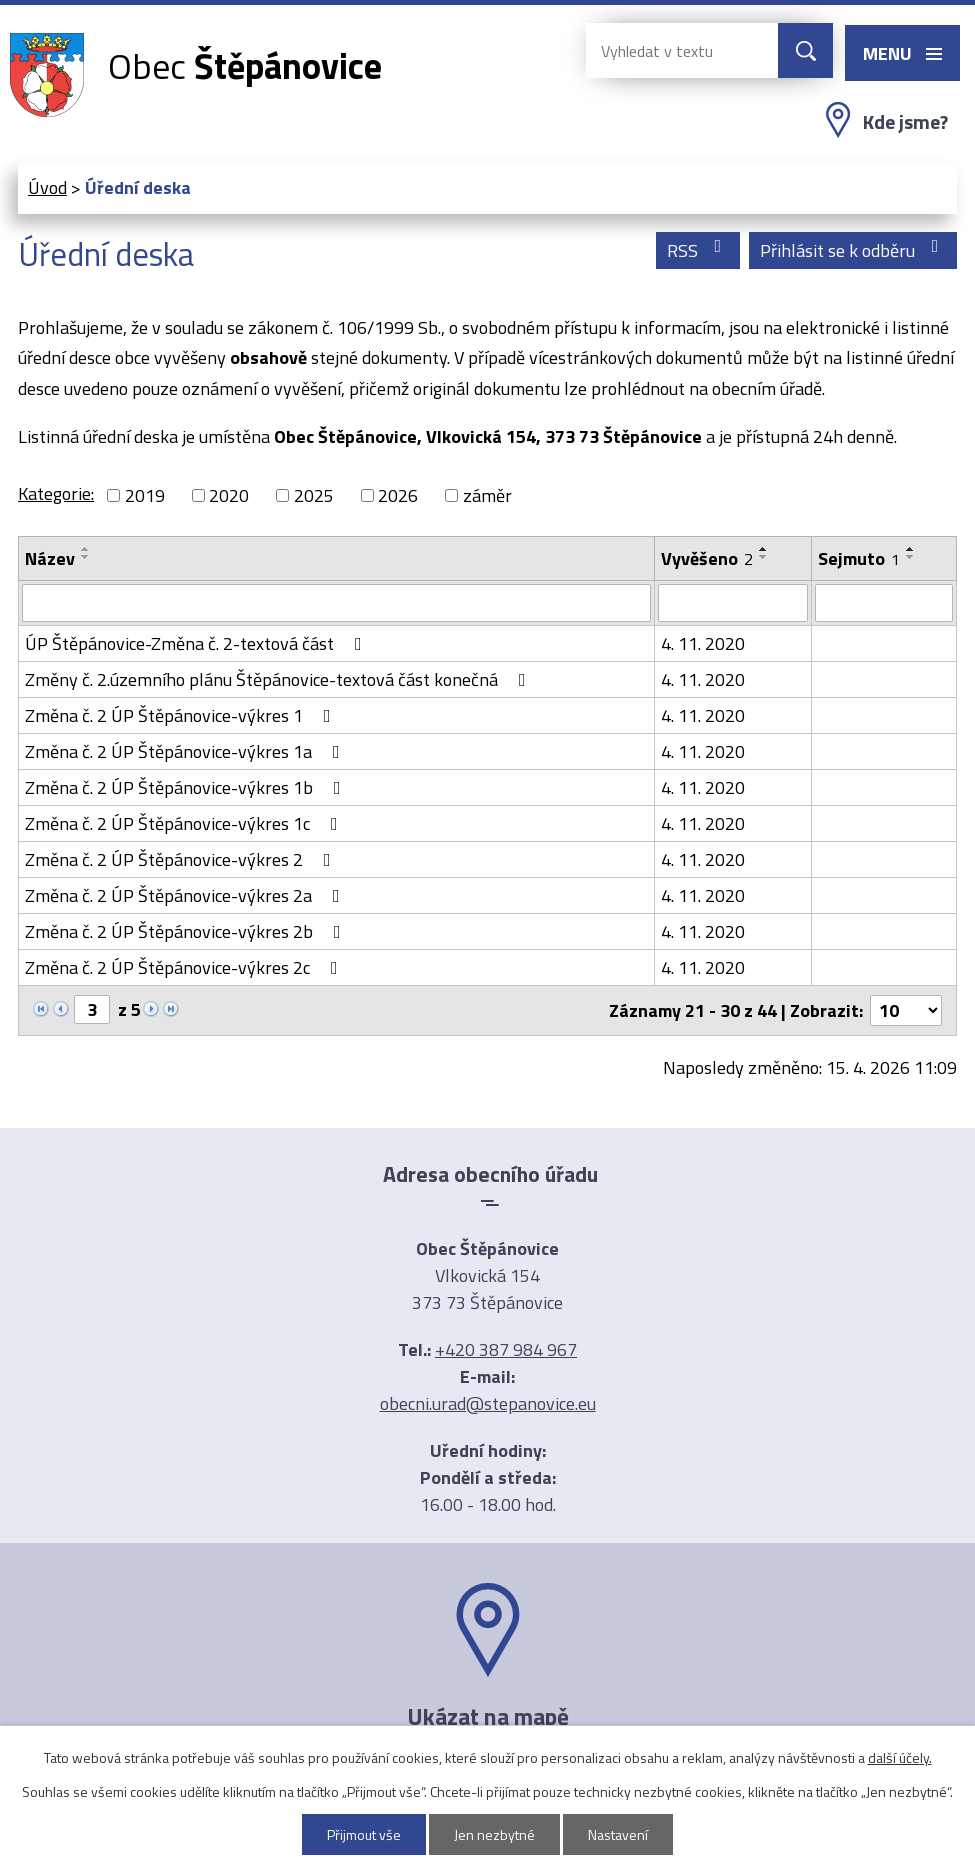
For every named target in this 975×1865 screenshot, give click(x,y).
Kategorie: (56, 493)
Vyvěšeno (707, 558)
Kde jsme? (905, 122)
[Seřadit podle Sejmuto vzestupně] (911, 549)
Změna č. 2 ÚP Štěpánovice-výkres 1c (185, 823)
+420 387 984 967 (506, 1349)
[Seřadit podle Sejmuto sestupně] (911, 557)
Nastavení (618, 1834)
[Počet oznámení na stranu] (906, 1010)
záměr (487, 495)
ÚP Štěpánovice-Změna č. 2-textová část (197, 643)
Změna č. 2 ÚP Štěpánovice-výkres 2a (186, 895)
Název (50, 558)
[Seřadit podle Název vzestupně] (86, 549)
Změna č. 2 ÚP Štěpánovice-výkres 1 (182, 715)
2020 (229, 495)
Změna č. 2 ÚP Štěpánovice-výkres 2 (182, 859)
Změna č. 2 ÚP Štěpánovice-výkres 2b (187, 931)
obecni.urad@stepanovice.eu (488, 1403)
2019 (145, 495)
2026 (398, 495)
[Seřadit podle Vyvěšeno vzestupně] (764, 549)
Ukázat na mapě (488, 1716)
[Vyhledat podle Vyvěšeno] (733, 603)
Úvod (47, 187)
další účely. (900, 1757)
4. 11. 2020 (703, 643)
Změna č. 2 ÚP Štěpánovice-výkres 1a (186, 751)
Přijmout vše (364, 1834)
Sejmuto (859, 558)
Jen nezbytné (494, 1834)
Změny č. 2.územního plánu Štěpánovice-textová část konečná (279, 679)
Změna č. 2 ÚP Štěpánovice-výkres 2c (185, 967)
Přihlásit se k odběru (853, 250)
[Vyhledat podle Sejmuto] (884, 603)
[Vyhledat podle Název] (336, 603)
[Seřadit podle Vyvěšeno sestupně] (764, 557)
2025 (314, 495)
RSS (698, 250)
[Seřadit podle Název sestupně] (86, 557)
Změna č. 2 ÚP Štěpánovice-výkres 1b (187, 787)
